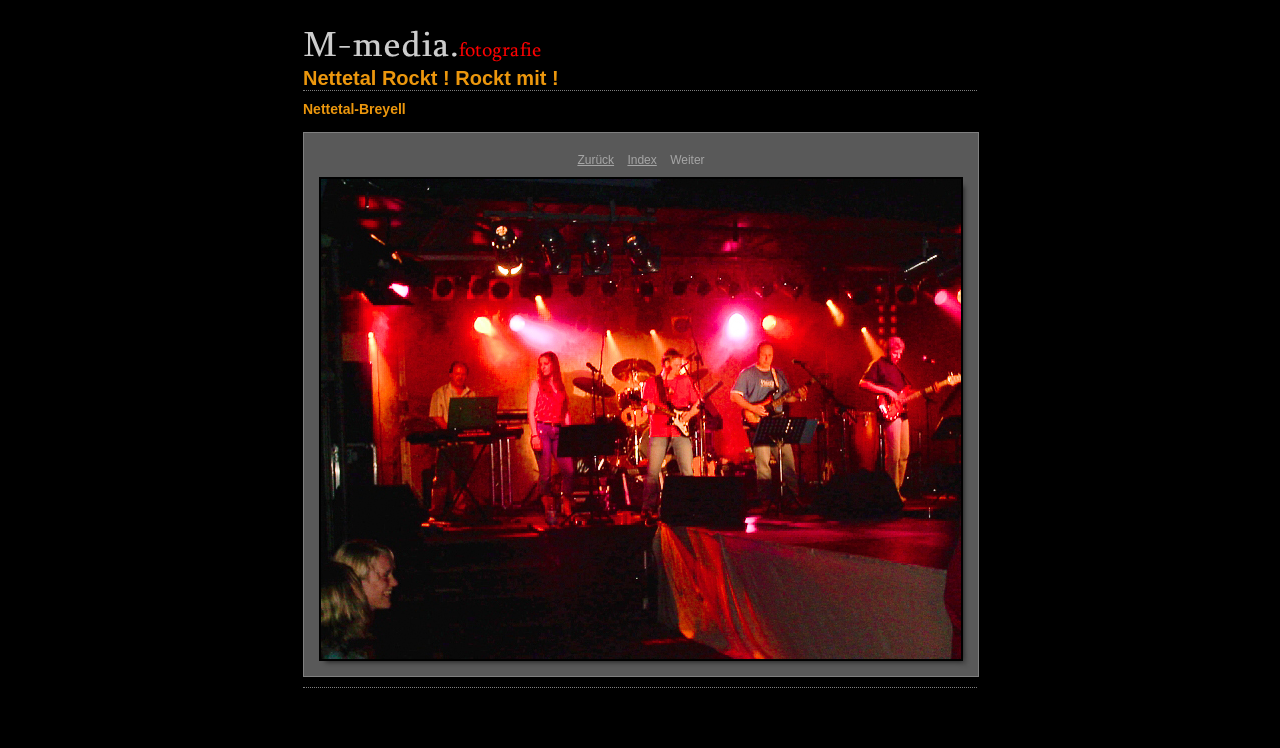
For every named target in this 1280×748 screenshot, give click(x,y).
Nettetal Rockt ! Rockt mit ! (431, 78)
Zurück (595, 160)
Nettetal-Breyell (354, 109)
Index (641, 160)
